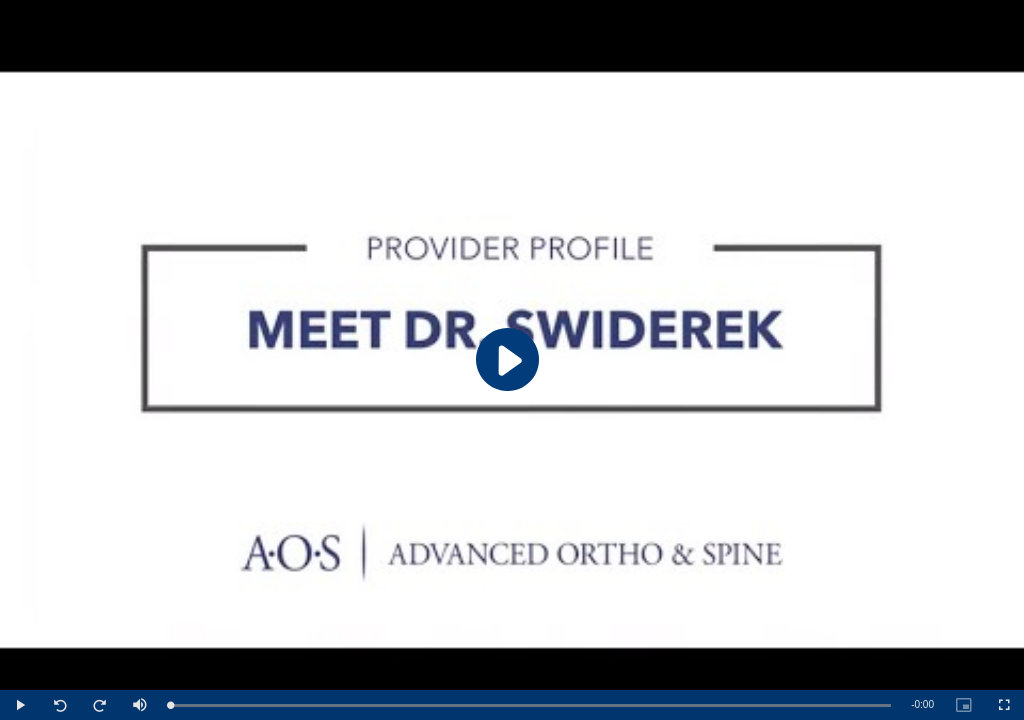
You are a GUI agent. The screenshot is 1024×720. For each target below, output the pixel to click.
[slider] (530, 705)
